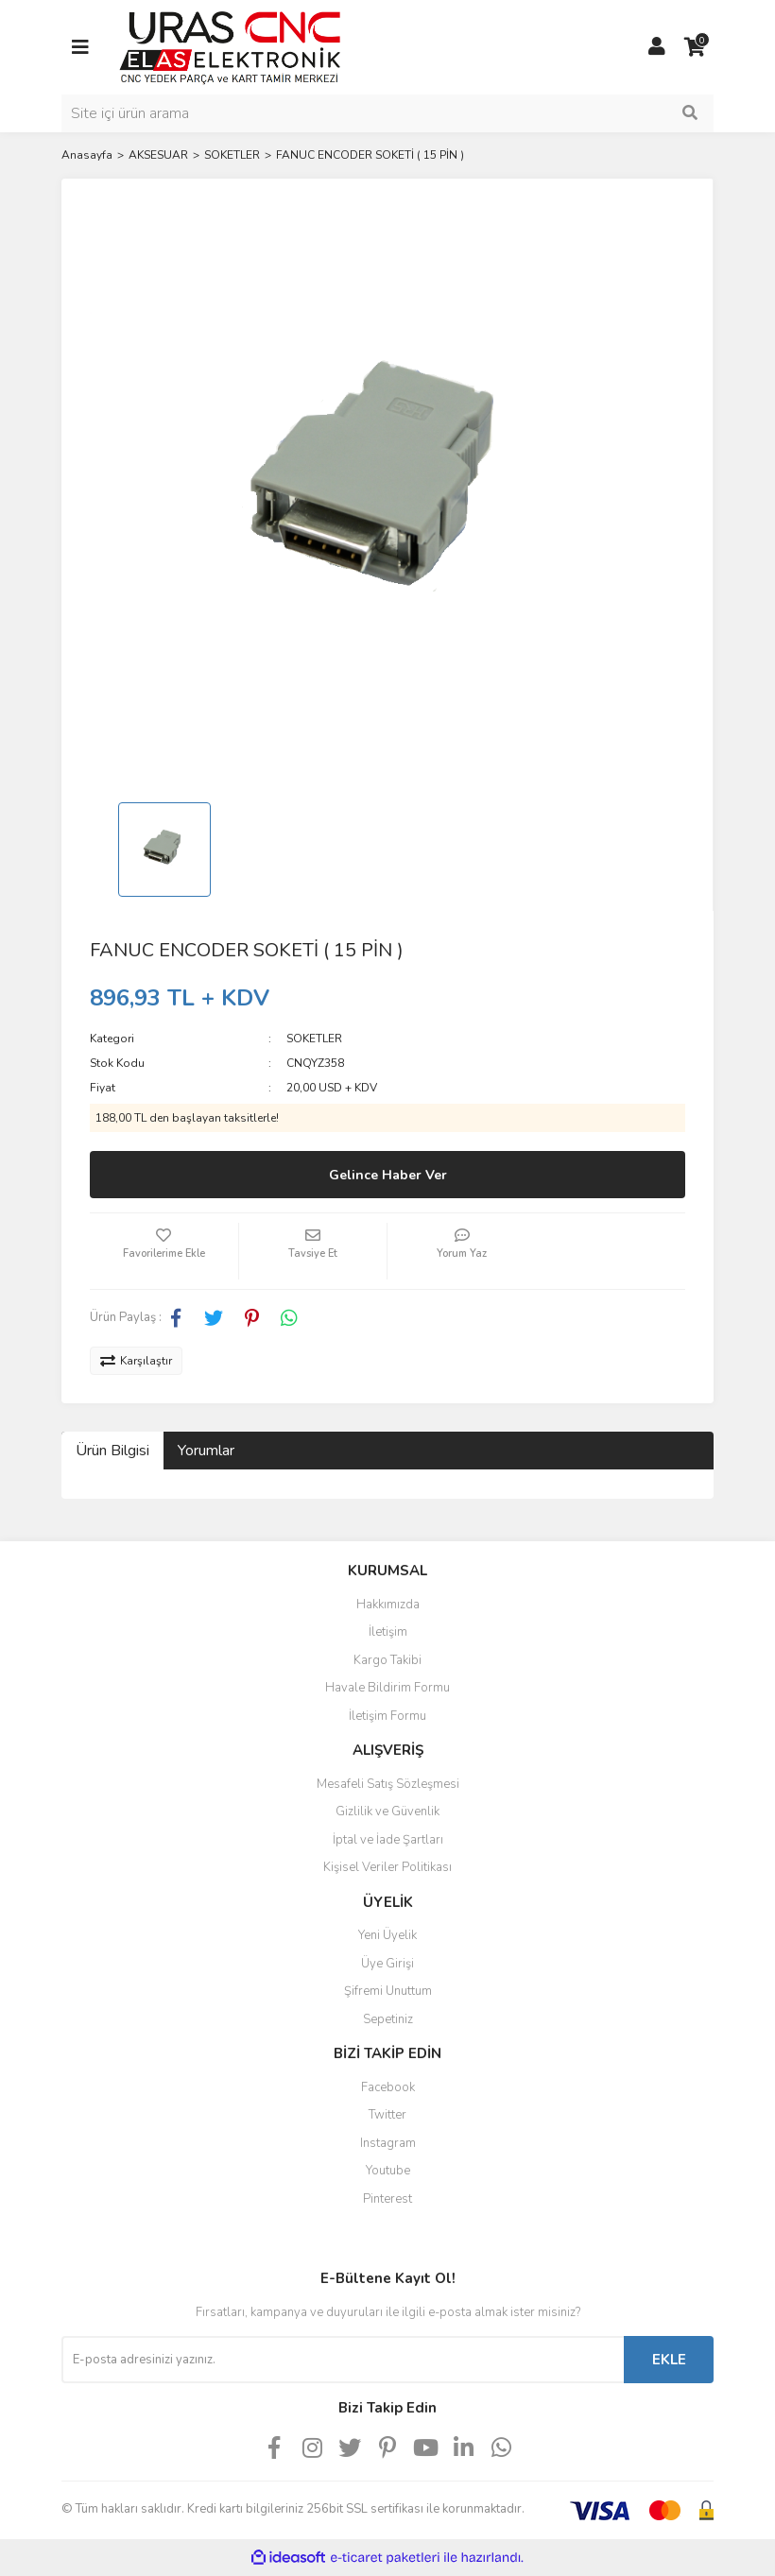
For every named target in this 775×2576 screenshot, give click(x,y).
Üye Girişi (387, 1963)
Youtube (388, 2170)
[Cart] (695, 47)
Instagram (388, 2143)
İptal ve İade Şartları (388, 1839)
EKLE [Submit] (669, 2359)
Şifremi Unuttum (388, 1991)
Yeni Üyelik (387, 1935)
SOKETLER (314, 1038)
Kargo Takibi (387, 1660)
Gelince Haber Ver (388, 1175)
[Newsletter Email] (342, 2359)
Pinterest (387, 2198)
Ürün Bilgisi (112, 1450)
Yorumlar (206, 1450)
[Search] (387, 113)
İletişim (388, 1631)
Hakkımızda (388, 1604)
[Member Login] (656, 47)
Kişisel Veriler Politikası (387, 1867)
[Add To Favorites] (164, 1251)
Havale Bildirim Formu (387, 1687)
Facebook (388, 2087)
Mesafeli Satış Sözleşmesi (388, 1784)
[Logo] (230, 46)
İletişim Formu (387, 1716)
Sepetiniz (388, 2019)
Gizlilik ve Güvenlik (387, 1811)
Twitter (387, 2114)
